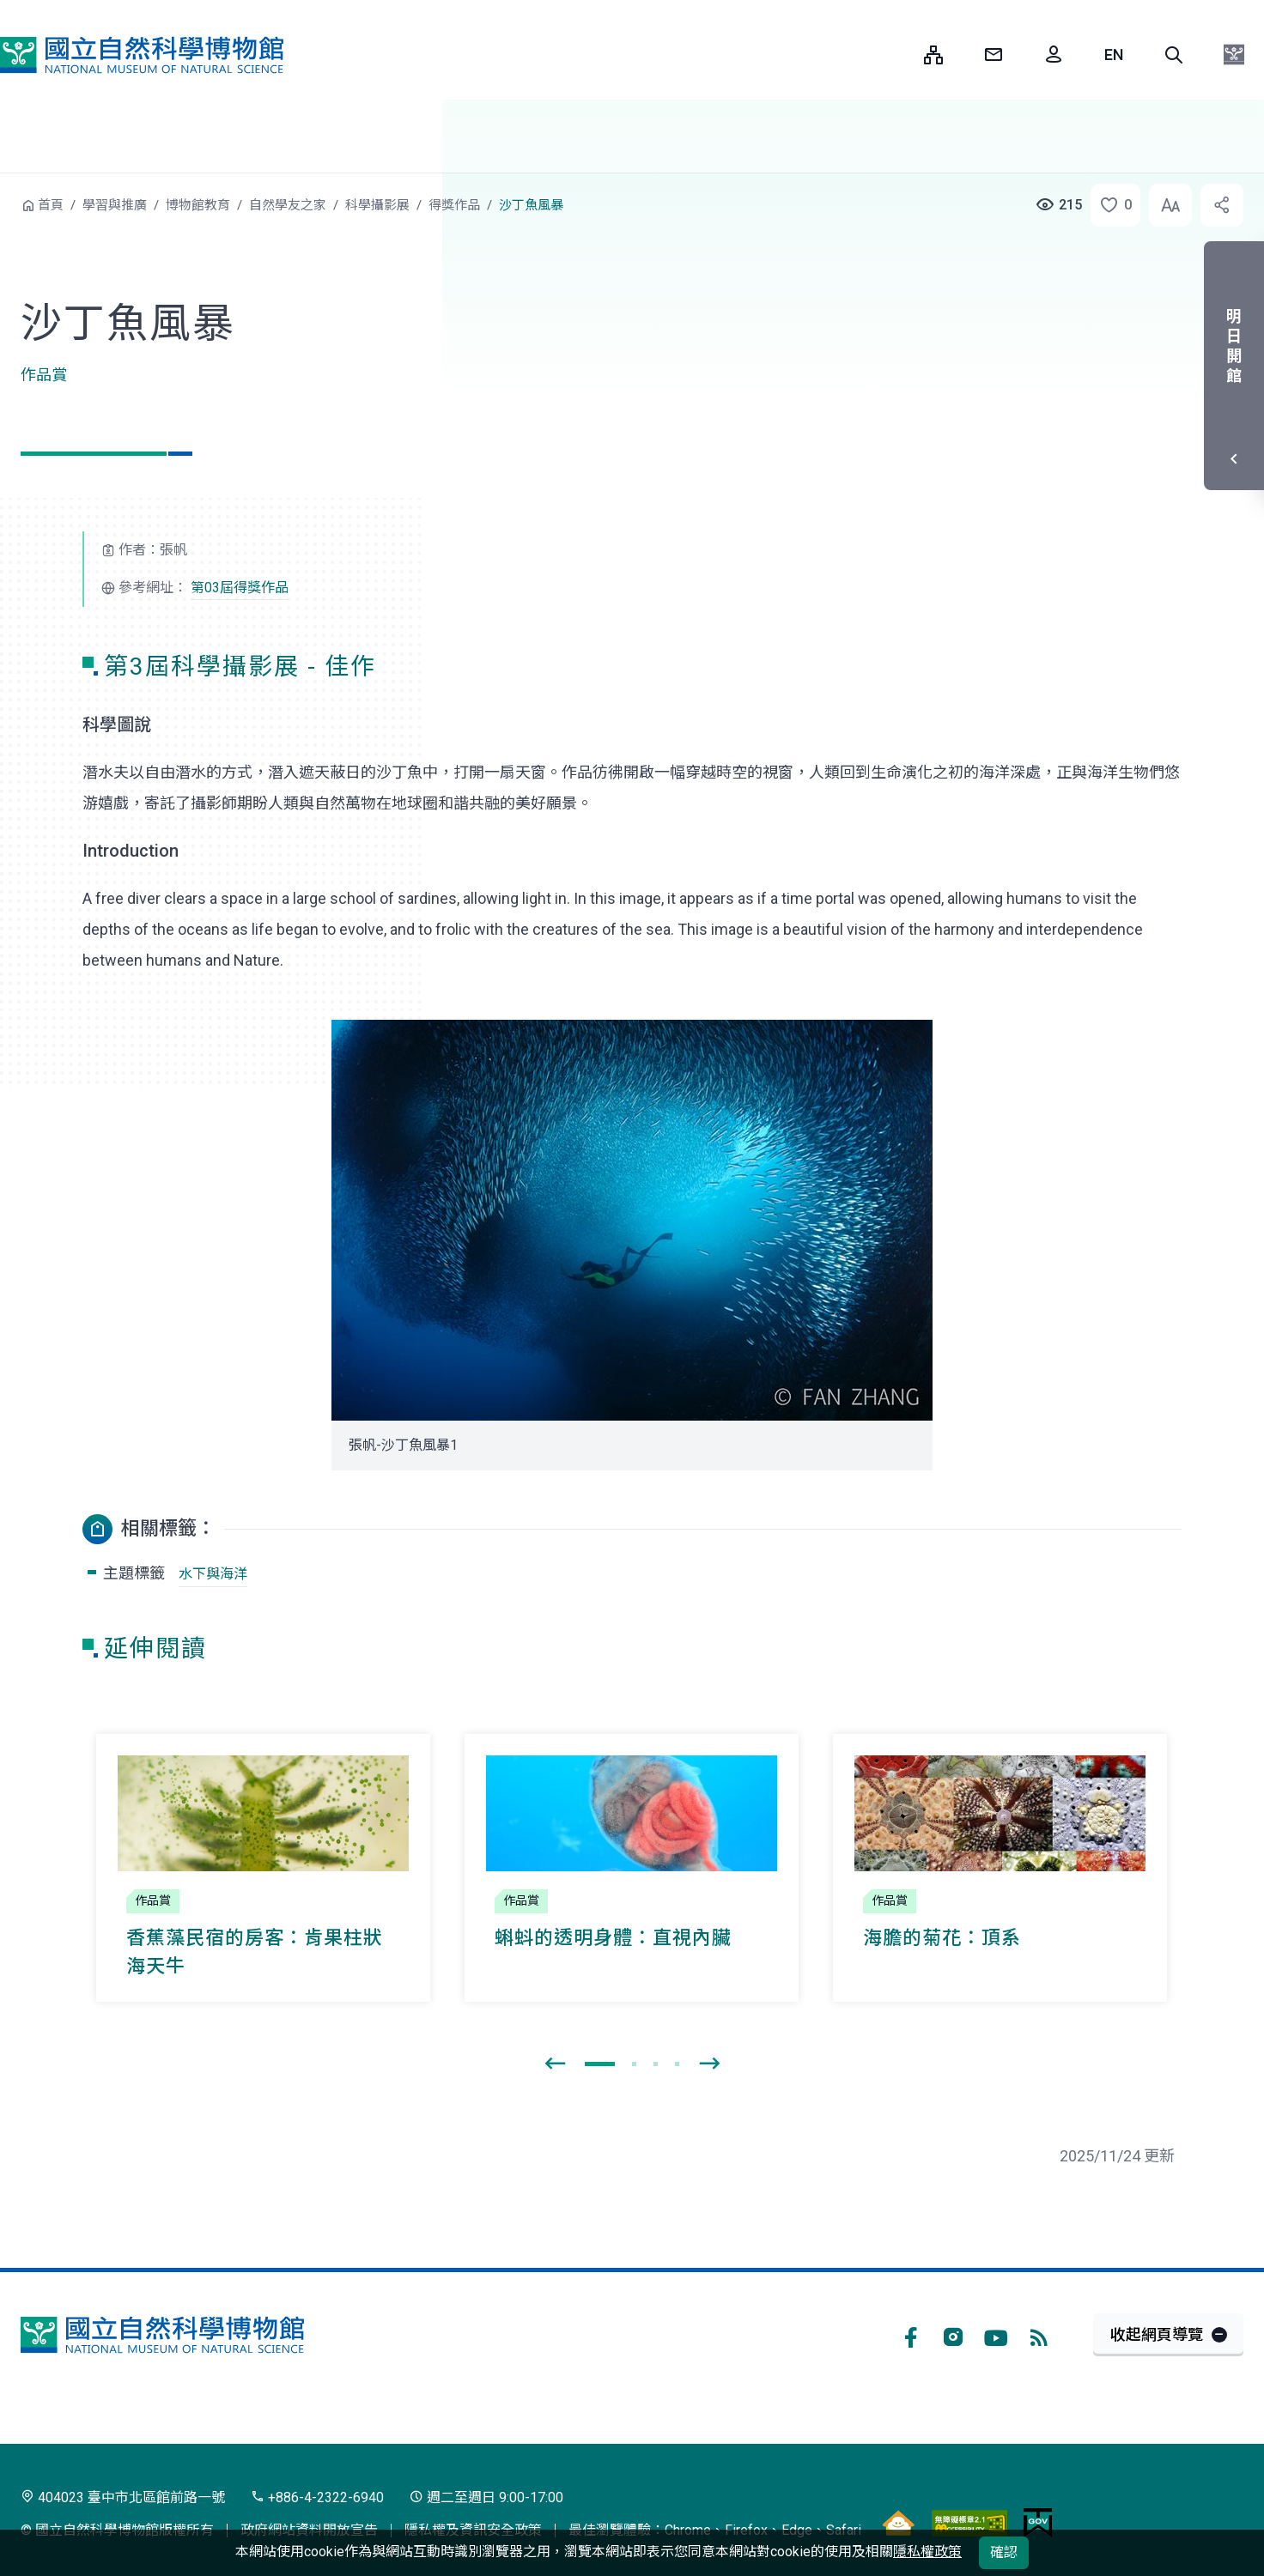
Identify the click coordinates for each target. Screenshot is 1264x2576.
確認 (1004, 2552)
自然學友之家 (287, 205)
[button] (1174, 55)
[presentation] (554, 2064)
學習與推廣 (114, 205)
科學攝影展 (377, 205)
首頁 (51, 205)
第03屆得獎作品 (240, 587)
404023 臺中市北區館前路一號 (123, 2497)
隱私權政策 (927, 2551)
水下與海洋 (213, 1574)
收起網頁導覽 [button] (1156, 2334)
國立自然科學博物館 (141, 55)
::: (898, 54)
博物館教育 (198, 205)
